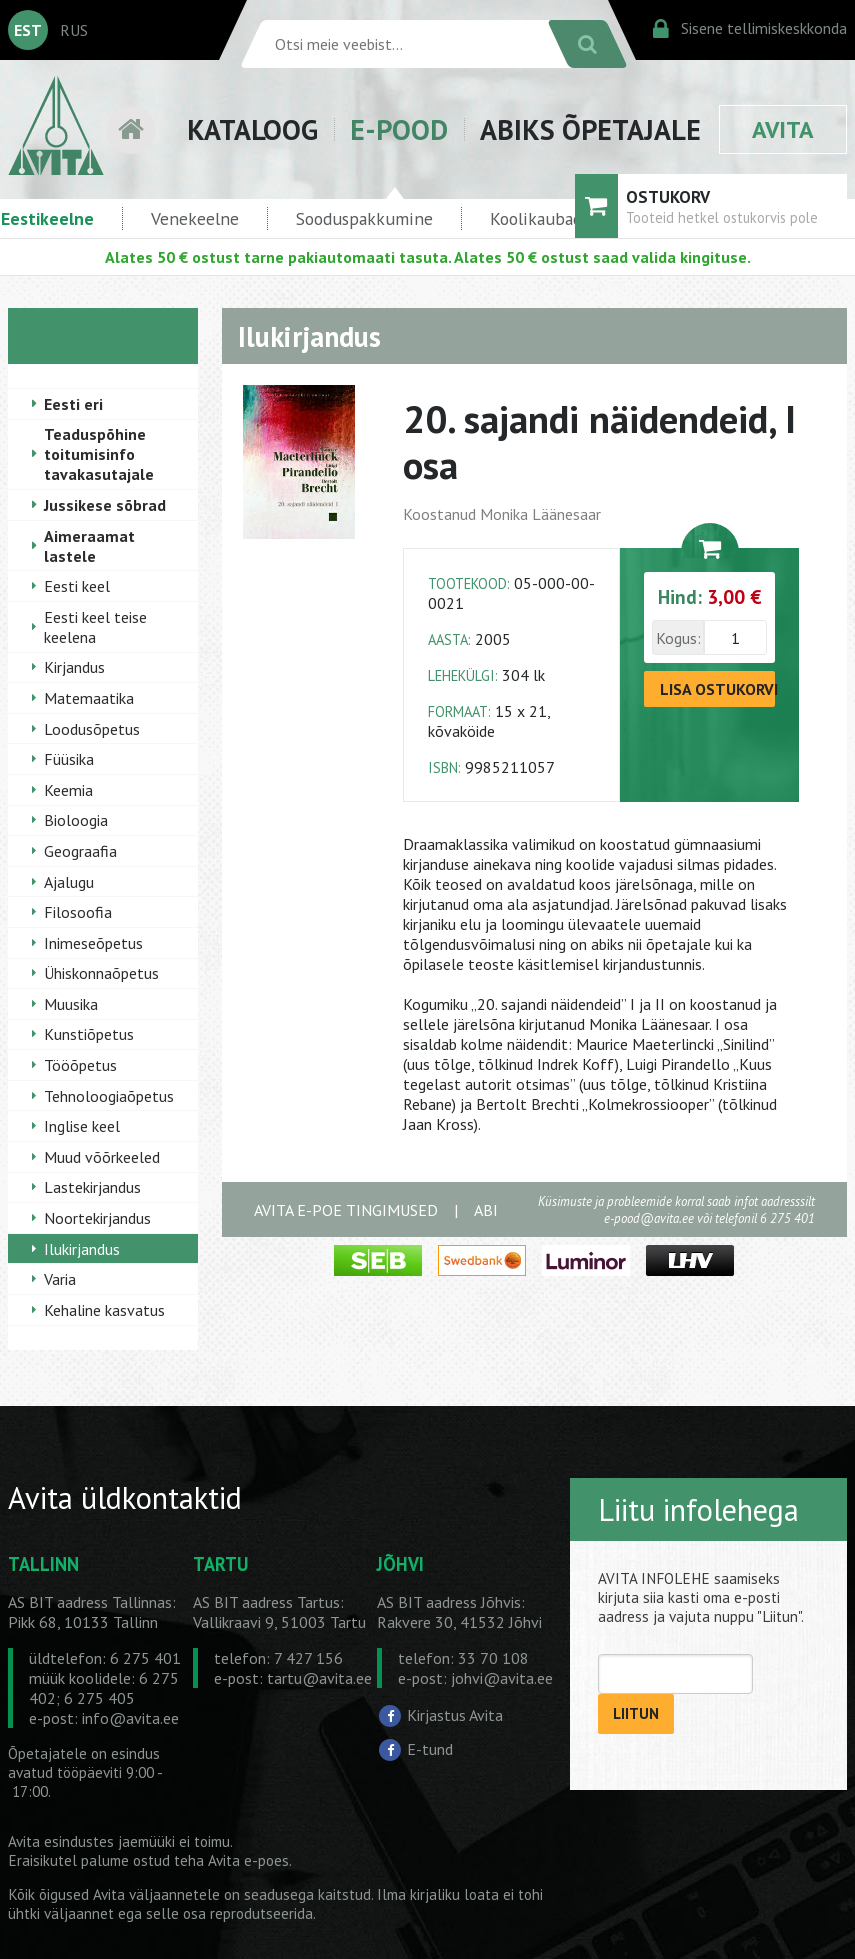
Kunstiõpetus (89, 1034)
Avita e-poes (248, 1860)
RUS (74, 30)
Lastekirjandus (92, 1187)
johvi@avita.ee (502, 1678)
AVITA (783, 129)
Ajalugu (69, 882)
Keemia (68, 790)
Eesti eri (73, 404)
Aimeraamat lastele (89, 546)
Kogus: (678, 638)
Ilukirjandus (82, 1249)
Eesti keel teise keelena (95, 627)
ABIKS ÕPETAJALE (590, 129)
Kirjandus (74, 667)
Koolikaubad (536, 218)
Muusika (71, 1004)
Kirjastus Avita (455, 1715)
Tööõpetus (80, 1065)
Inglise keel (82, 1126)
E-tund (430, 1749)
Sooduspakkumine (364, 218)
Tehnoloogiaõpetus (109, 1096)
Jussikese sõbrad (105, 505)
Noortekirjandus (97, 1218)
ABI (486, 1210)
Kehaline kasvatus (104, 1310)
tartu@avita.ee (319, 1678)
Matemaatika (89, 698)
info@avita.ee (130, 1718)
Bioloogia (76, 820)
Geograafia (80, 851)
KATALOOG (252, 129)
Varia (60, 1279)
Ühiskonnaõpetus (101, 973)
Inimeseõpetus (93, 943)
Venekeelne (195, 218)
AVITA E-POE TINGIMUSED (346, 1210)
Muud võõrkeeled (102, 1157)
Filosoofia (78, 912)
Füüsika (69, 759)
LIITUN (636, 1713)
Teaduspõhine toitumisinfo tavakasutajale (99, 454)
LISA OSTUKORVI (717, 689)
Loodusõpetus (92, 729)
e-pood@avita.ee (649, 1218)
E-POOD (399, 129)
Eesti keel (77, 586)
